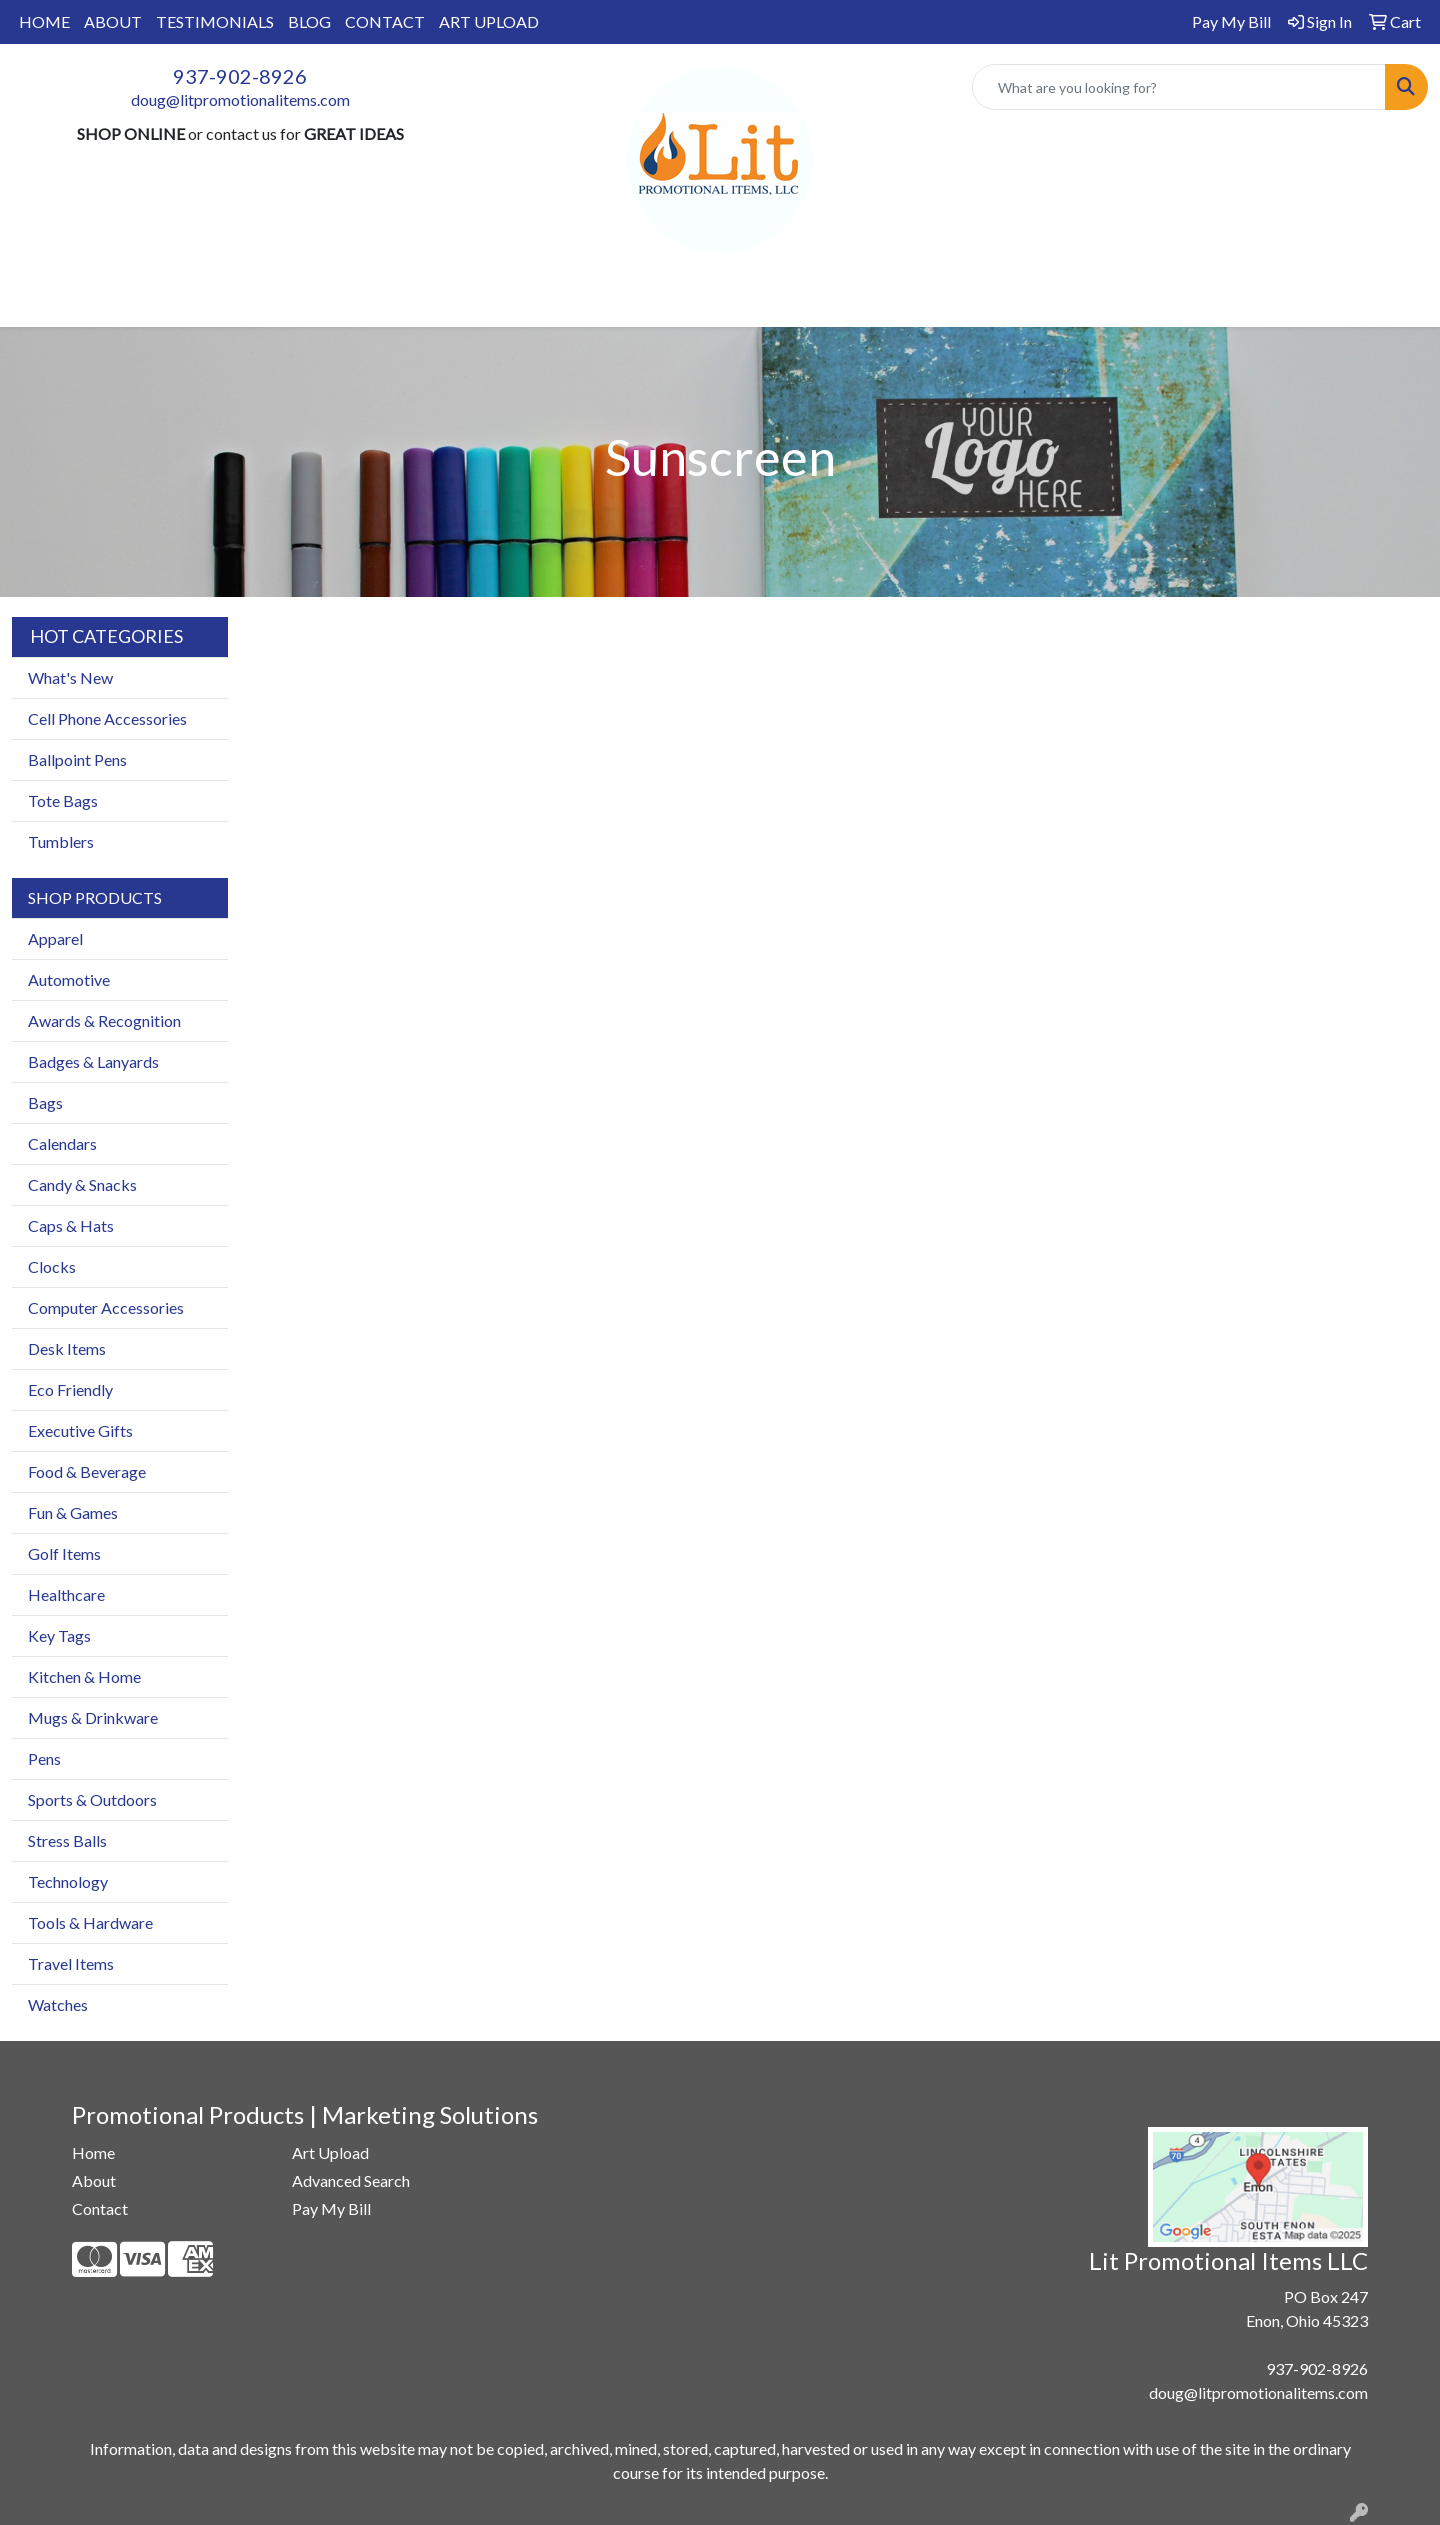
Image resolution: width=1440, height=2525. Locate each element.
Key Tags (59, 1635)
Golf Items (64, 1553)
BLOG (309, 21)
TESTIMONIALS (215, 21)
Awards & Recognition (104, 1020)
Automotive (69, 979)
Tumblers (61, 841)
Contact (100, 2208)
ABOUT (113, 21)
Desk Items (67, 1348)
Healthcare (66, 1594)
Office (704, 302)
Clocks (52, 1266)
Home (93, 2152)
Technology (68, 1881)
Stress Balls (67, 1840)
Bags (525, 302)
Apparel (447, 302)
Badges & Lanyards (93, 1061)
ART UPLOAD (489, 21)
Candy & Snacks (82, 1184)
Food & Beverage (87, 1471)
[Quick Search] (1179, 87)
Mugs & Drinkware (93, 1717)
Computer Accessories (106, 1307)
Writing (904, 302)
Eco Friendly (70, 1389)
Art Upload (330, 2152)
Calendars (62, 1143)
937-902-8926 (240, 76)
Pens (44, 1758)
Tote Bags (63, 800)
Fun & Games (73, 1512)
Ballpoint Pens (77, 759)
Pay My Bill (331, 2208)
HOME (44, 21)
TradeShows (802, 302)
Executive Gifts (80, 1430)
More (983, 302)
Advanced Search (351, 2180)
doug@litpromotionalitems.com (240, 99)
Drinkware (612, 302)
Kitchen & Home (84, 1676)
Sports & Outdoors (92, 1799)
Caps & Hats (71, 1225)
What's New (70, 677)
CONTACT (385, 21)
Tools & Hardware (90, 1922)
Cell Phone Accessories (107, 718)
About (94, 2180)
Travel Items (71, 1963)
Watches (58, 2004)
